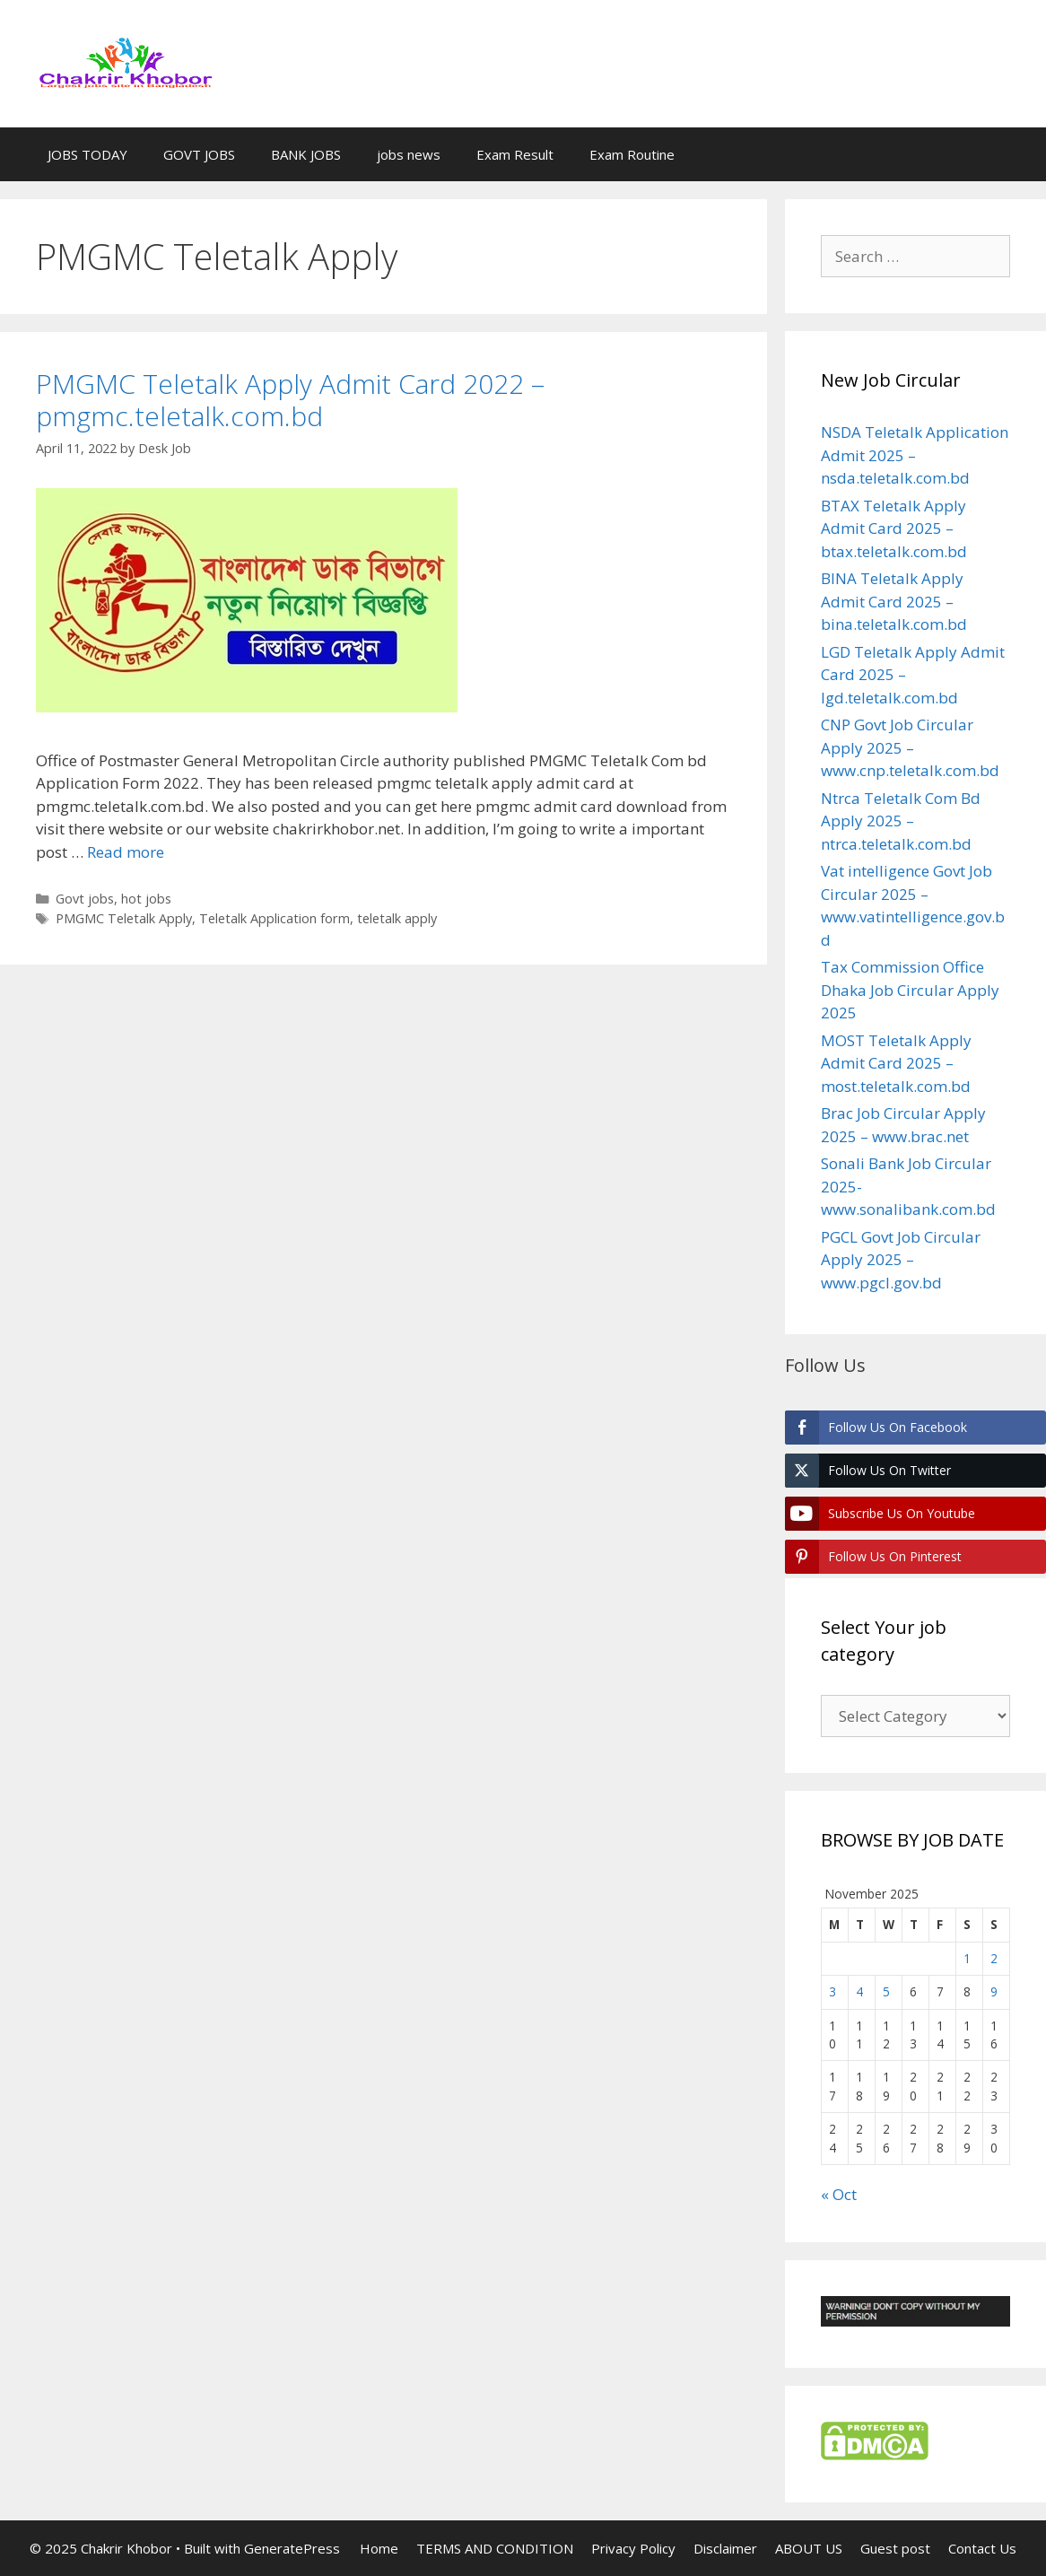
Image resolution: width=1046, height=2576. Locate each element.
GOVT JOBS (199, 154)
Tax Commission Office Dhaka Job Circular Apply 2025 (910, 989)
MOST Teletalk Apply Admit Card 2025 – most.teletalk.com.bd (896, 1063)
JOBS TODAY (87, 154)
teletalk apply (397, 918)
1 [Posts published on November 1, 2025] (967, 1958)
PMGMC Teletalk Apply (124, 918)
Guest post (895, 2548)
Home (379, 2548)
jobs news (408, 154)
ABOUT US (808, 2548)
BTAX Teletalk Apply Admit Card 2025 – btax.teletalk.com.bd (894, 528)
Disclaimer (725, 2548)
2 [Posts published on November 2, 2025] (994, 1958)
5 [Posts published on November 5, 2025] (886, 1991)
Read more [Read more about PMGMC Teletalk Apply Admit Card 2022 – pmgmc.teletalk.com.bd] (125, 852)
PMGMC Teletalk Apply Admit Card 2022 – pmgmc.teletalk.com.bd (290, 399)
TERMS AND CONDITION (494, 2548)
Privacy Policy (633, 2548)
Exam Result (515, 154)
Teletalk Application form (274, 918)
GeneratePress (292, 2548)
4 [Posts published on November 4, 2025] (859, 1991)
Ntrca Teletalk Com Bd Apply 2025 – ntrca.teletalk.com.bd (901, 821)
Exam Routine (632, 154)
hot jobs (146, 898)
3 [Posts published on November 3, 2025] (832, 1991)
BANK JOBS (306, 154)
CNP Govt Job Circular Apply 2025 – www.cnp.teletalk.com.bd (910, 747)
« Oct (839, 2194)
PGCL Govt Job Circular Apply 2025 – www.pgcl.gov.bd (901, 1260)
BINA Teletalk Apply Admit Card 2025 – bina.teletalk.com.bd (894, 601)
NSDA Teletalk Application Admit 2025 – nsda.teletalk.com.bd (914, 455)
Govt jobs (85, 898)
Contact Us (982, 2548)
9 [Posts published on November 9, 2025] (994, 1991)
